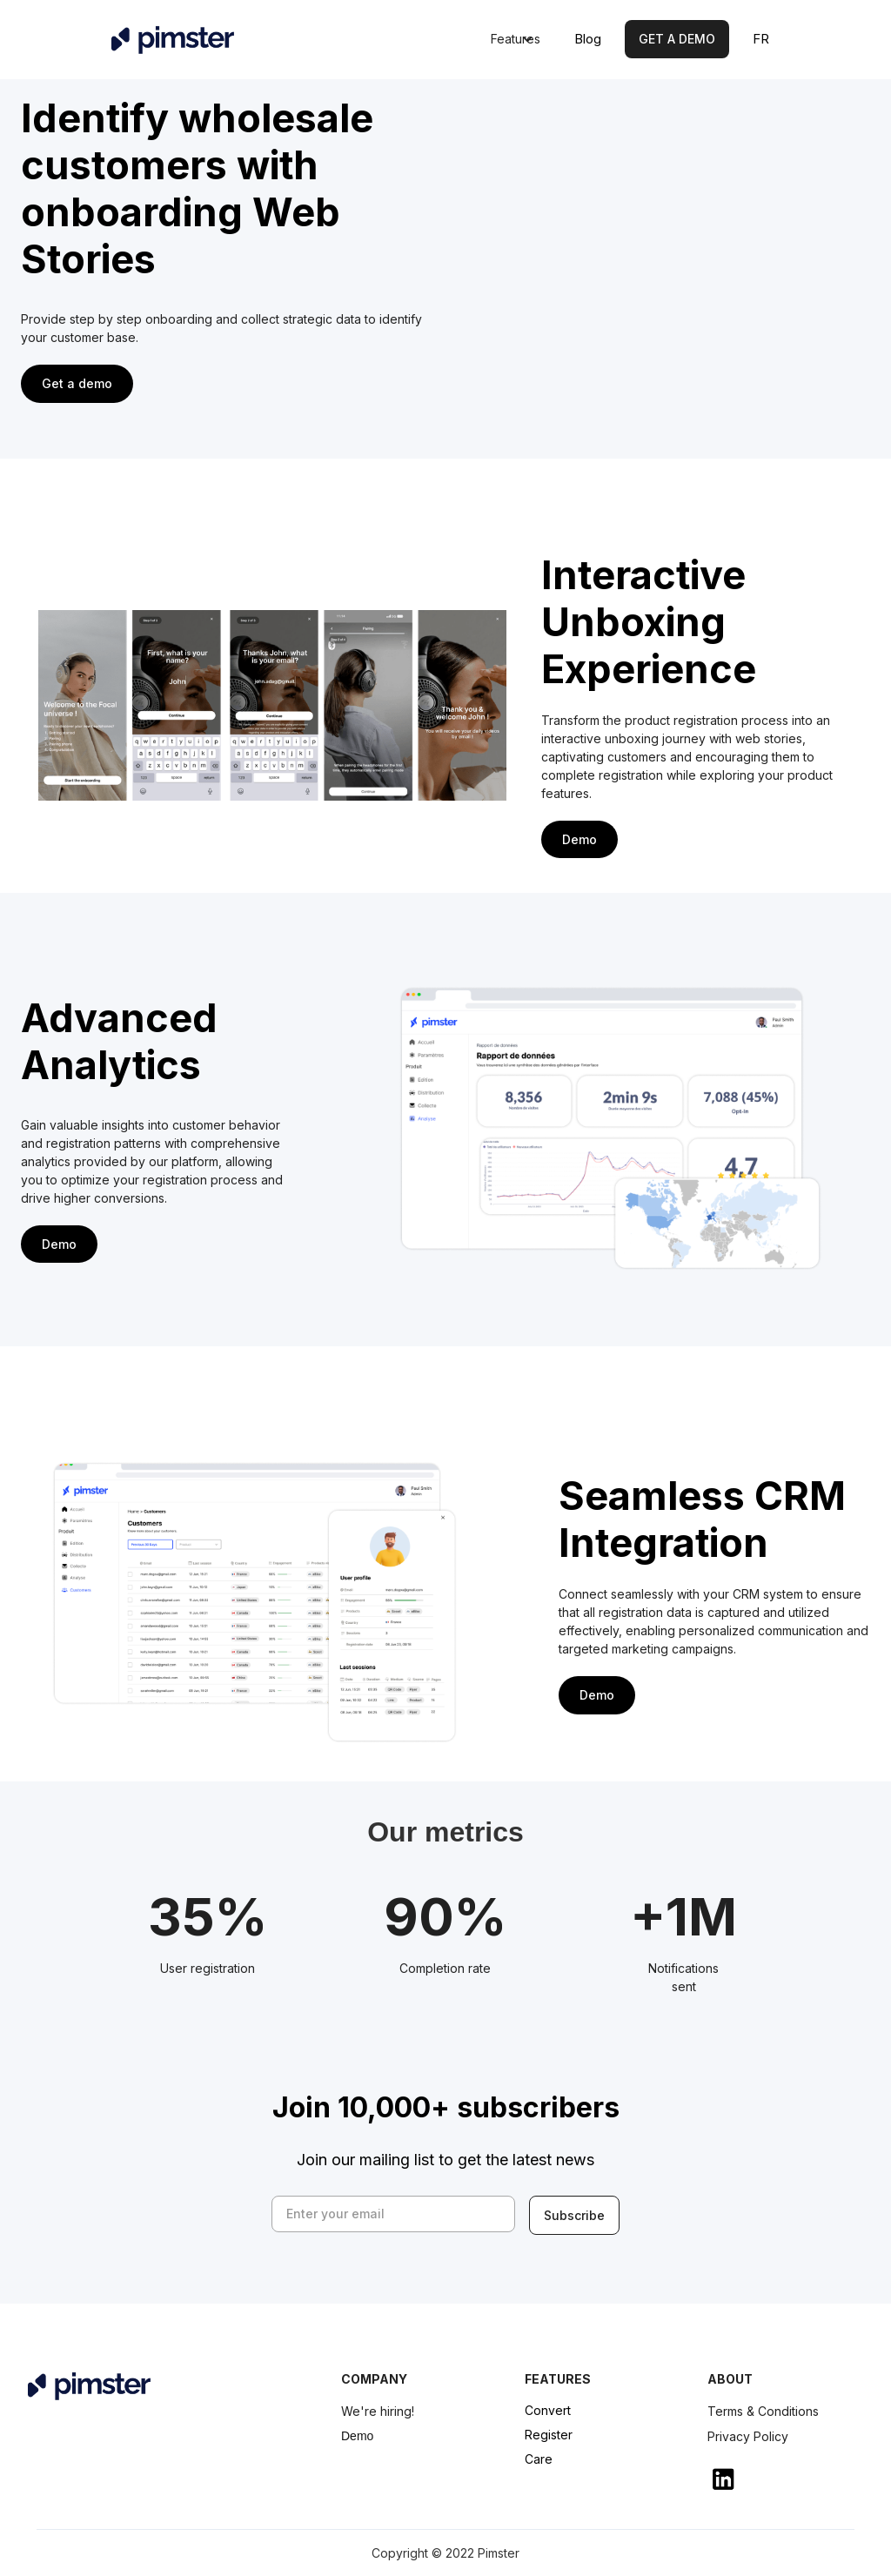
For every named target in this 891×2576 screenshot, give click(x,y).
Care (539, 2459)
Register (549, 2434)
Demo (357, 2436)
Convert (548, 2410)
